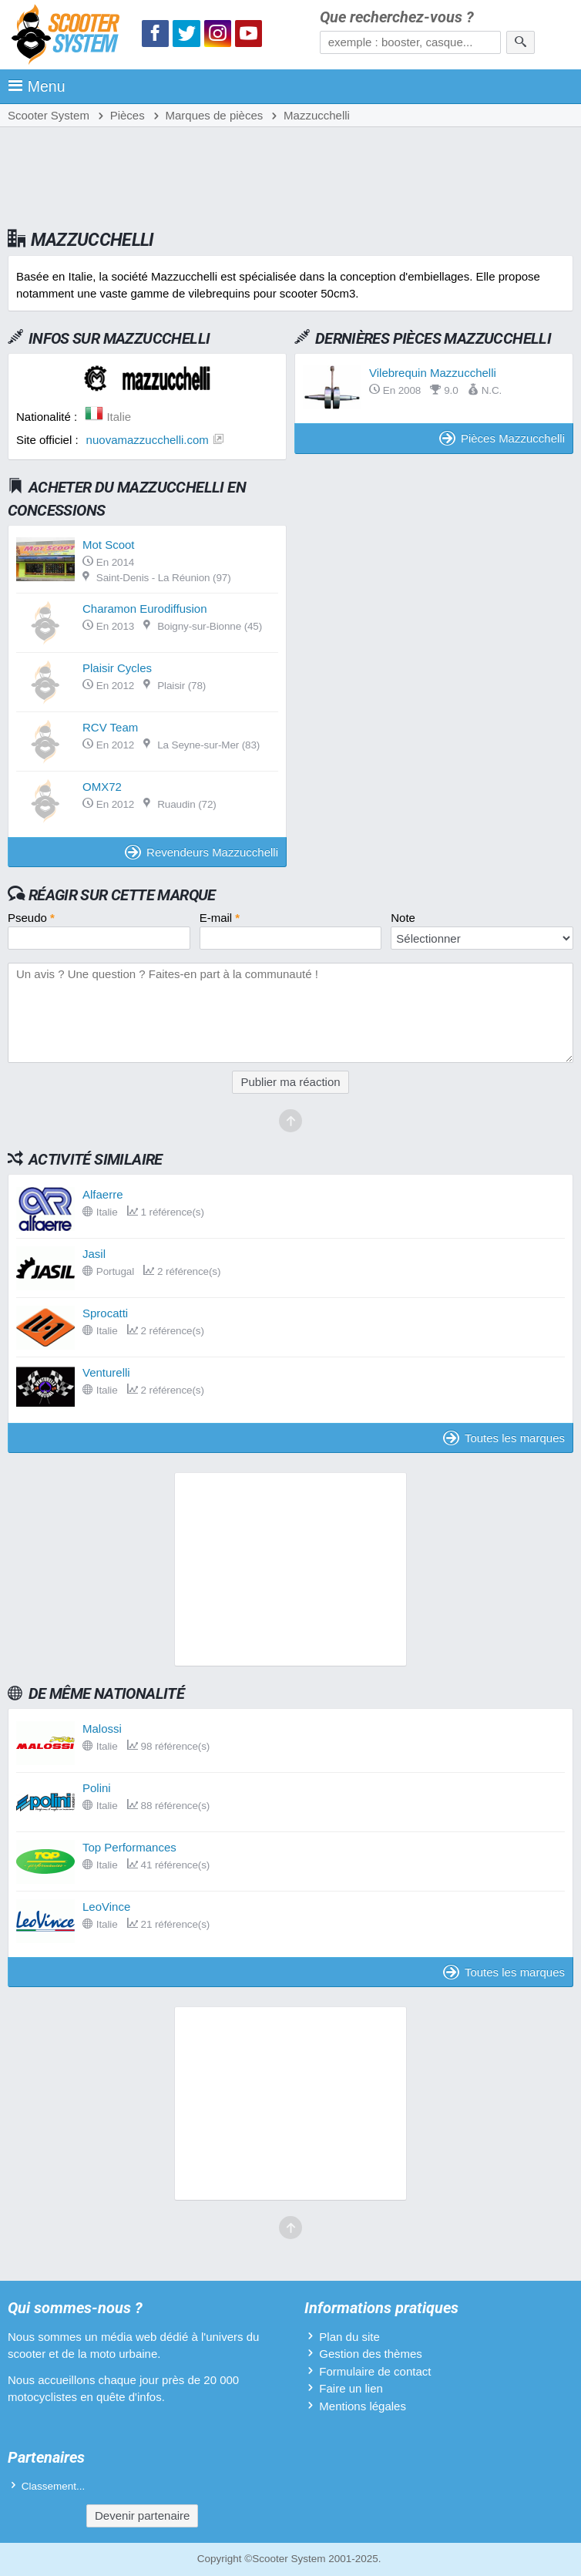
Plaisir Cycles (117, 667)
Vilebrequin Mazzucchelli (432, 372)
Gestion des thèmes (370, 2353)
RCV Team (110, 727)
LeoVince (106, 1906)
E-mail (220, 917)
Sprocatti (105, 1313)
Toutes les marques (504, 1437)
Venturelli (106, 1372)
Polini (96, 1787)
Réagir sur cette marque (122, 895)
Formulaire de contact (375, 2371)
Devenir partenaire (142, 2515)
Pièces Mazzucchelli (502, 438)
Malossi (102, 1728)
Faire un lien (351, 2388)
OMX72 (102, 786)
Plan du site (349, 2336)
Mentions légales (362, 2406)
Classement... (54, 2486)
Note (403, 917)
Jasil (94, 1253)
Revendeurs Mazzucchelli (201, 852)
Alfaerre (102, 1194)
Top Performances (129, 1847)
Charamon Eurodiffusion (144, 608)
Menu (36, 86)
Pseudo (31, 917)
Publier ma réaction (290, 1081)
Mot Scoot (108, 544)
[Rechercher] (520, 42)
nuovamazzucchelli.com (147, 439)
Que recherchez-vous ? (397, 17)
